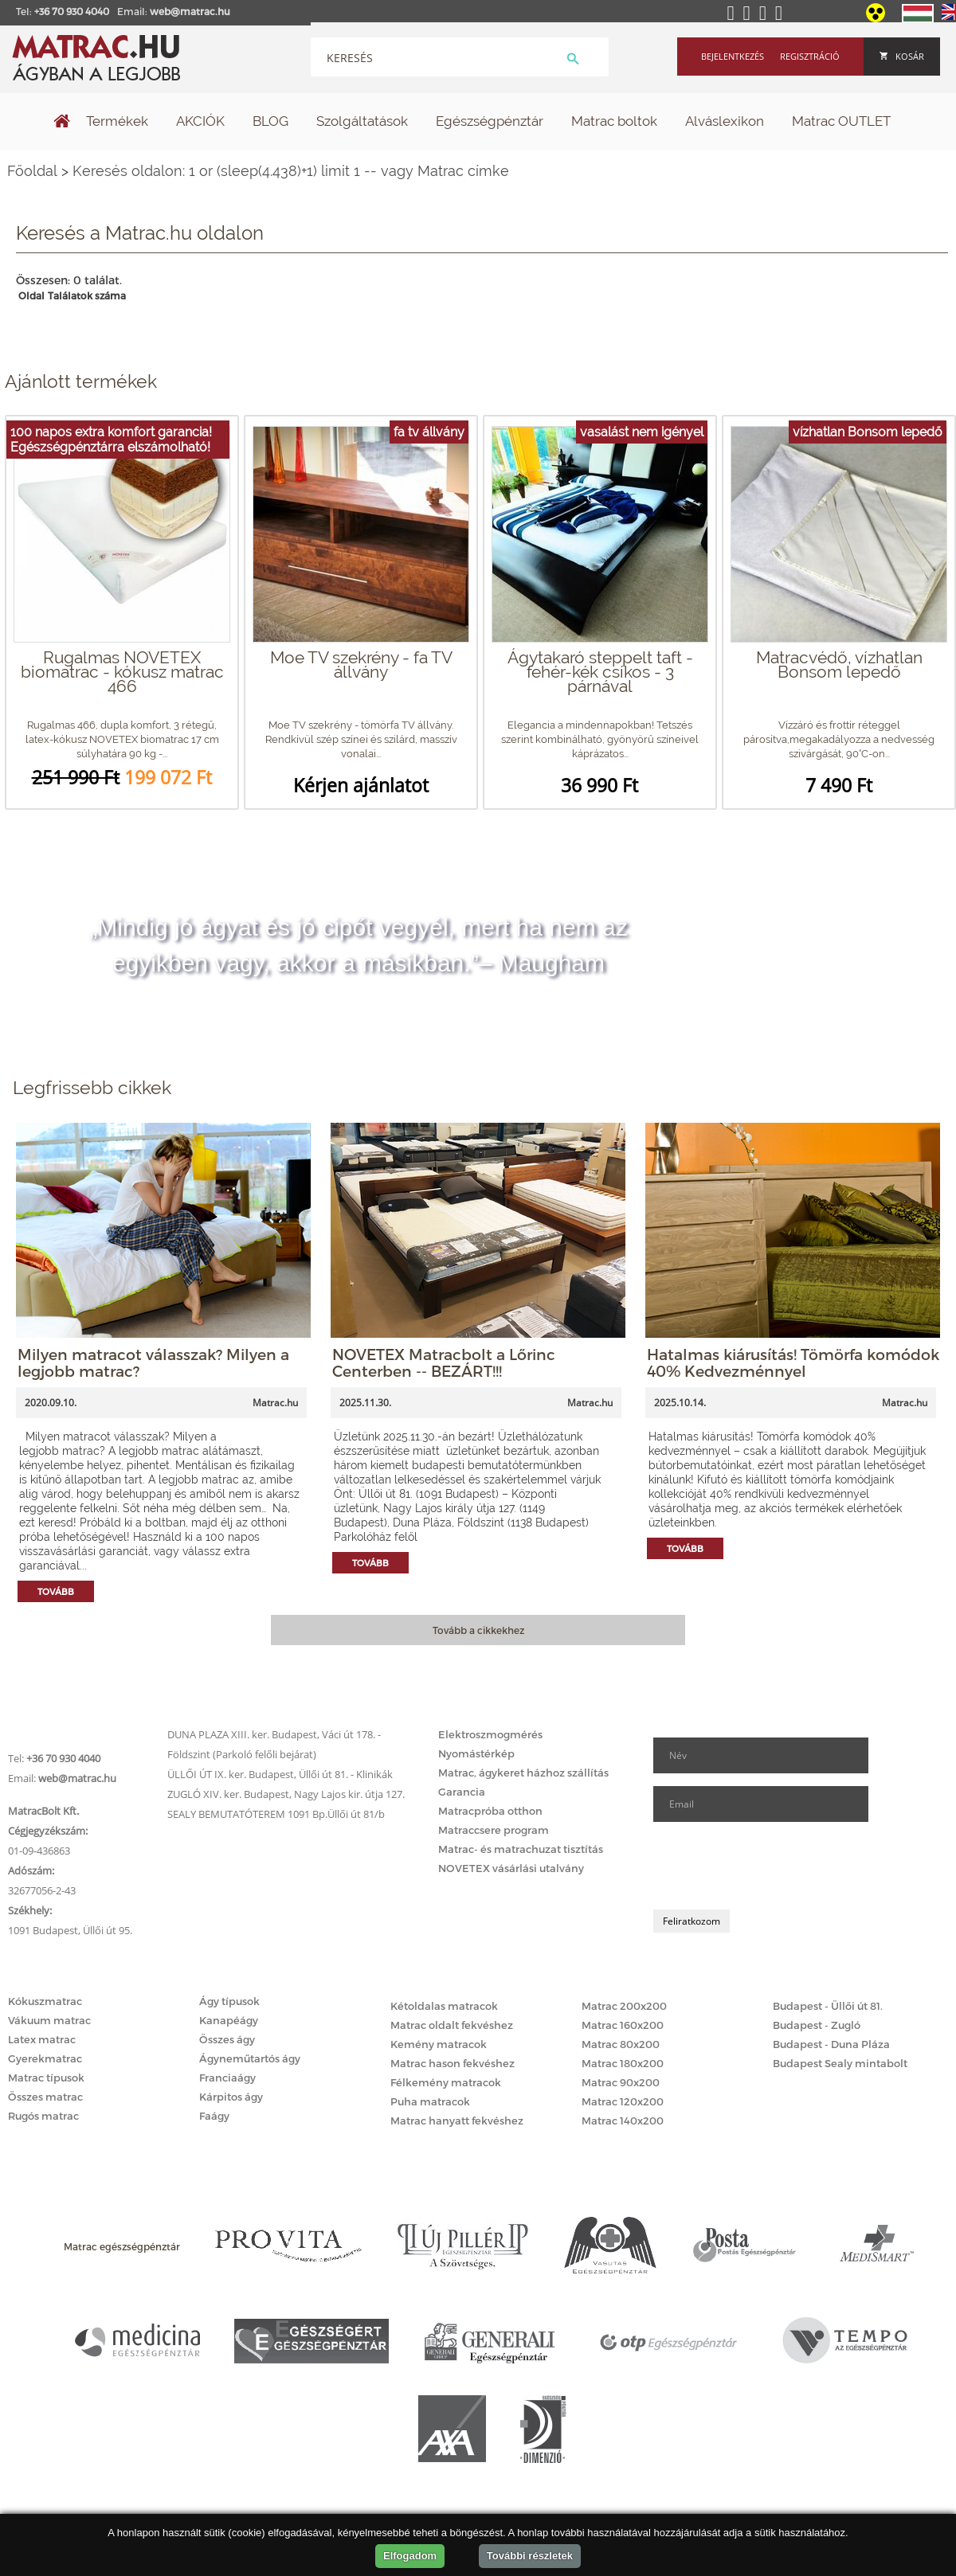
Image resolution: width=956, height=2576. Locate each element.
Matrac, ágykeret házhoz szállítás (523, 1772)
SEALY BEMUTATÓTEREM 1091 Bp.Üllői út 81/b (276, 1814)
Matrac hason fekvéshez (452, 2063)
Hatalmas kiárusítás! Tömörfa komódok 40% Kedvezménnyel (793, 1362)
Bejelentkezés (732, 56)
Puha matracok (430, 2101)
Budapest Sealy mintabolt (840, 2063)
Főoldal (32, 170)
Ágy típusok (229, 2001)
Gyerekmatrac (45, 2058)
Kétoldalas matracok (444, 2005)
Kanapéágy (228, 2020)
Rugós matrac (43, 2115)
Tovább (55, 1591)
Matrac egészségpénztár (122, 2246)
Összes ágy (227, 2039)
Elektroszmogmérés (490, 1734)
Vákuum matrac (49, 2020)
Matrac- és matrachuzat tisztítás (520, 1849)
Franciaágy (227, 2077)
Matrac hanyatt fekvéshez (456, 2120)
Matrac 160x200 (623, 2025)
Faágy (214, 2115)
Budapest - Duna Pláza (831, 2044)
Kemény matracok (438, 2044)
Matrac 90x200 (621, 2082)
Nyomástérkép (476, 1753)
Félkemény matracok (445, 2082)
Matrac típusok (46, 2077)
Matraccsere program (493, 1830)
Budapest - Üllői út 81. (828, 2005)
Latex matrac (42, 2039)
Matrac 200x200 (624, 2005)
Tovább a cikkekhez (478, 1630)
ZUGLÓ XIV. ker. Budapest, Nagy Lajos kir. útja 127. (286, 1794)
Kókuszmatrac (45, 2001)
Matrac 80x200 (621, 2044)
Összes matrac (45, 2096)
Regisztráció (810, 56)
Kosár (902, 56)
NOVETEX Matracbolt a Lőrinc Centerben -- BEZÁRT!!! (443, 1362)
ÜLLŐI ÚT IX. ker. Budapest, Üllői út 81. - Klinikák (280, 1774)
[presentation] (774, 1866)
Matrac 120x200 (623, 2101)
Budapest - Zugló (816, 2025)
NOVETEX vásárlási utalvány (511, 1868)
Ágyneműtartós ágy (249, 2058)
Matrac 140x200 (623, 2120)
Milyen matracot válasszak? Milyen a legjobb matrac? (153, 1362)
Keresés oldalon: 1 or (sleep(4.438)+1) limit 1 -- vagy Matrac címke (290, 170)
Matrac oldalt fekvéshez (451, 2025)
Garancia (461, 1791)
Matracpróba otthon (490, 1810)
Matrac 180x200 (623, 2063)
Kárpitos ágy (231, 2096)
